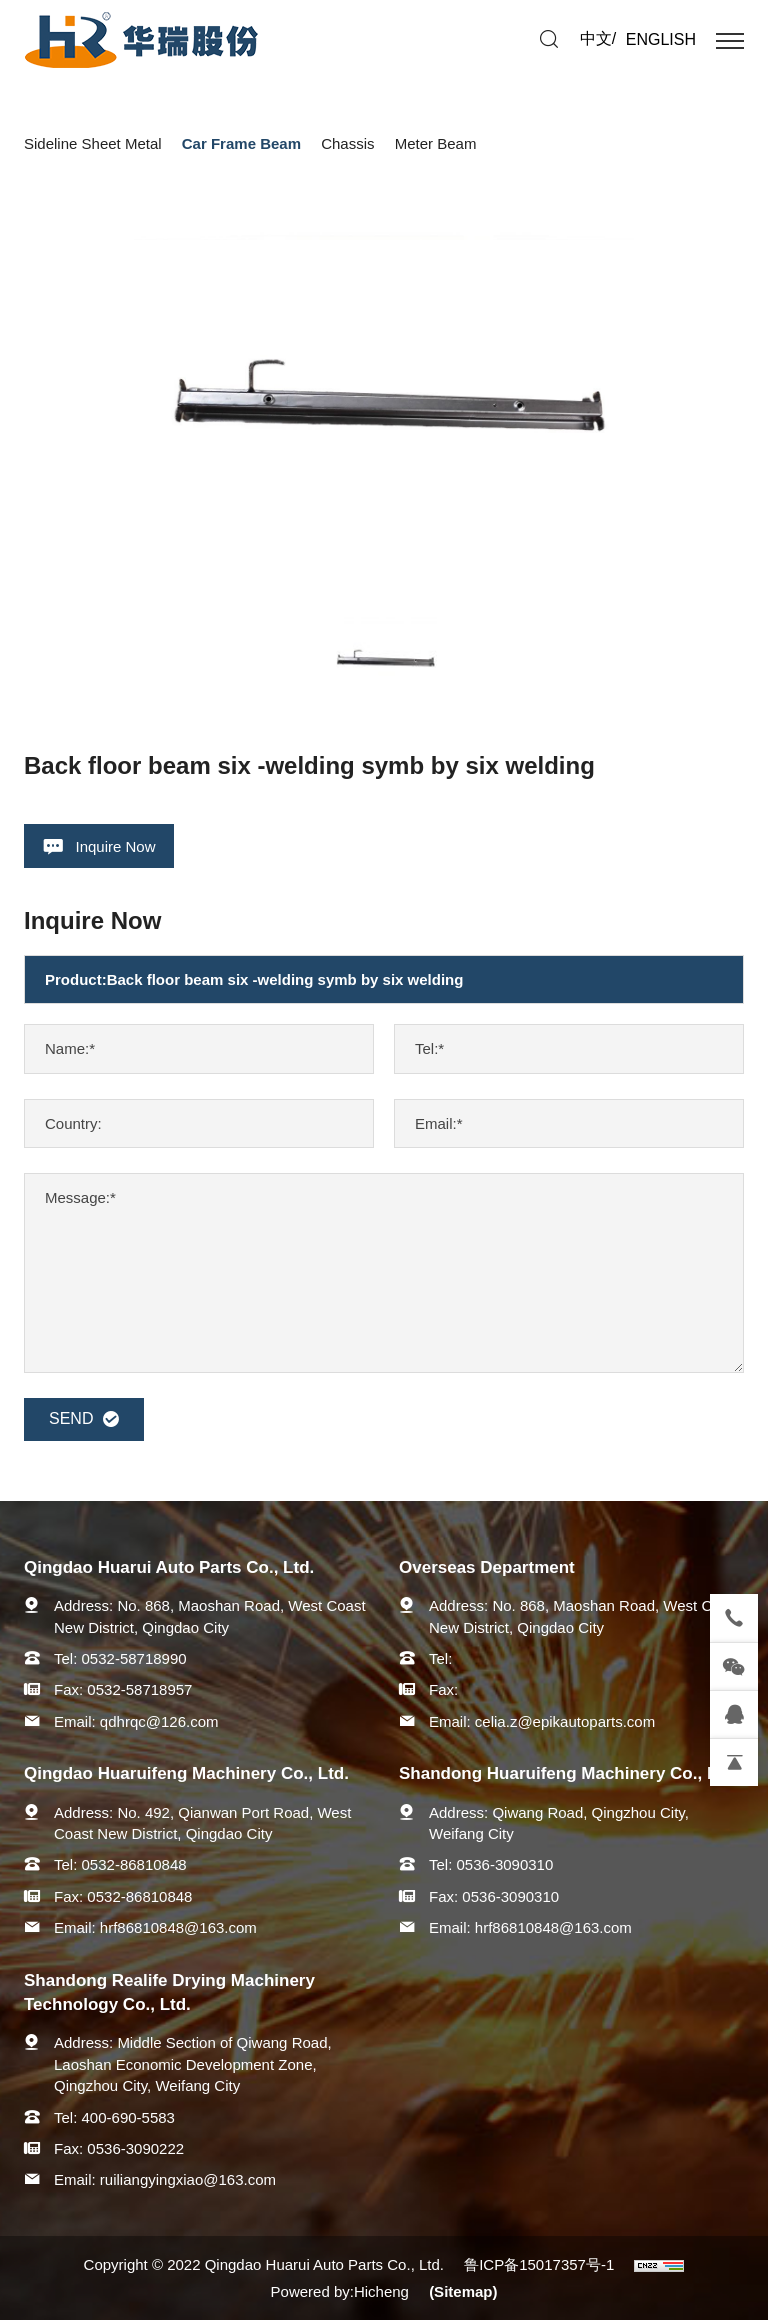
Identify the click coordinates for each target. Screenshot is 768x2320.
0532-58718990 (134, 1658)
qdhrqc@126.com (159, 1721)
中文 (596, 38)
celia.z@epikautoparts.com (565, 1721)
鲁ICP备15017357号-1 (539, 2264)
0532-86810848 (134, 1864)
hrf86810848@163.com (178, 1927)
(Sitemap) (463, 2291)
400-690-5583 (128, 2117)
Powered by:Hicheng (340, 2291)
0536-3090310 (505, 1864)
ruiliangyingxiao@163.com (188, 2179)
